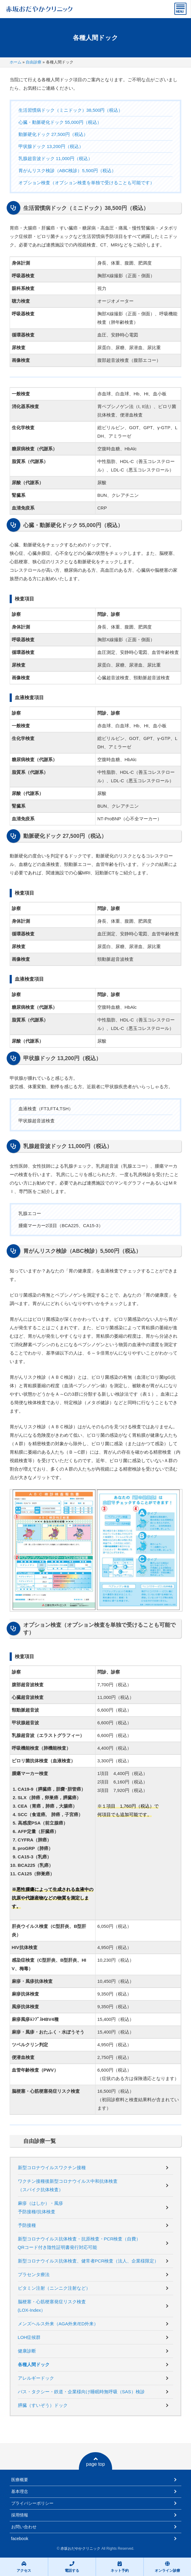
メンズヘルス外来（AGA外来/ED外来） (58, 2323)
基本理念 (19, 2491)
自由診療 (33, 62)
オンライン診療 (167, 2566)
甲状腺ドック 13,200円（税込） (50, 146)
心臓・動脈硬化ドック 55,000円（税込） (60, 122)
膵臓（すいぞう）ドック (43, 2405)
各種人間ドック (34, 2364)
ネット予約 (120, 2566)
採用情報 (19, 2515)
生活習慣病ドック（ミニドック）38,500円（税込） (70, 110)
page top (95, 2461)
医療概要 (19, 2479)
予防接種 (27, 2225)
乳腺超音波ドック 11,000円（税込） (55, 158)
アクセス (24, 2566)
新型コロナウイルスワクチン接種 (52, 2167)
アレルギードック (36, 2378)
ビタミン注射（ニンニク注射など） (54, 2288)
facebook (19, 2538)
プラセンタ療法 (34, 2274)
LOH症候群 (29, 2337)
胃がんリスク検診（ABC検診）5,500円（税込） (67, 170)
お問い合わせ (24, 2526)
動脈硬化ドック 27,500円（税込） (53, 134)
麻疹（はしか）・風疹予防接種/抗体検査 (40, 2207)
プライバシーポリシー (32, 2503)
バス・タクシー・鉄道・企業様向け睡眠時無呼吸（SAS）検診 (81, 2391)
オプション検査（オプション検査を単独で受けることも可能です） (86, 182)
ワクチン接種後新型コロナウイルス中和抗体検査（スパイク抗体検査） (68, 2185)
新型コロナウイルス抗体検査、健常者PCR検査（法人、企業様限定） (88, 2260)
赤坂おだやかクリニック (80, 2548)
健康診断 (27, 2350)
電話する (72, 2566)
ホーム (15, 62)
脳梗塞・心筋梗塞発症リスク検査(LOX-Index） (52, 2306)
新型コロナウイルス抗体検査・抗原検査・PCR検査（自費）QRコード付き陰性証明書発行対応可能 (79, 2243)
